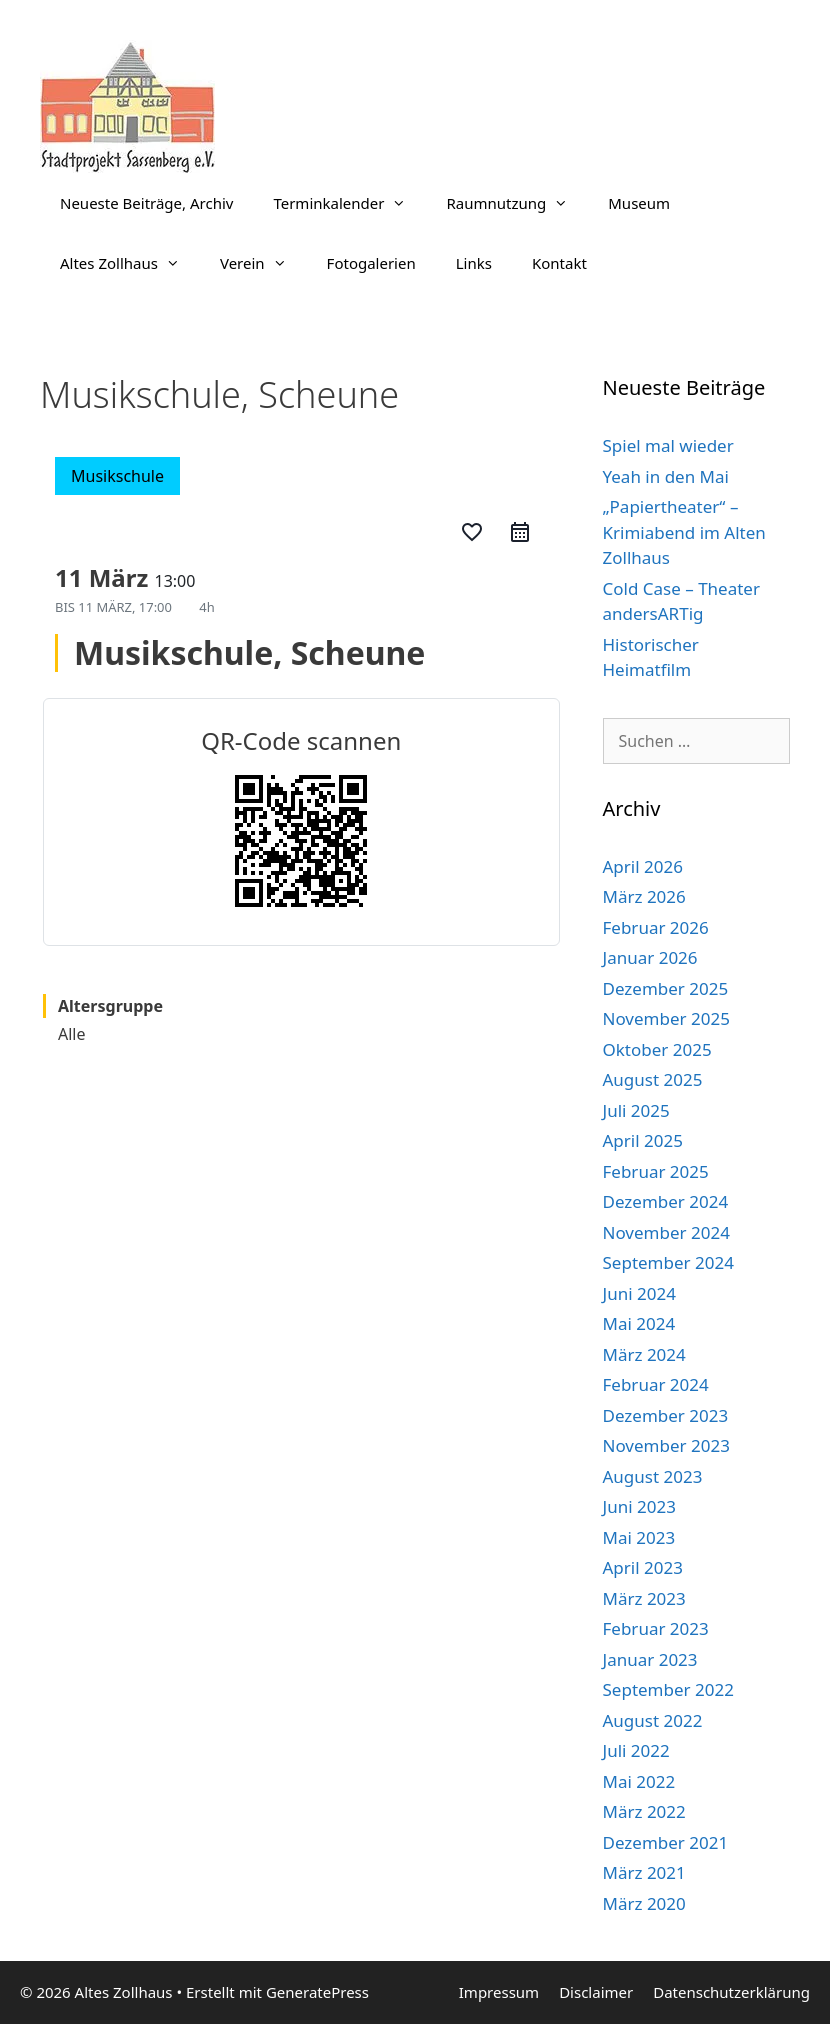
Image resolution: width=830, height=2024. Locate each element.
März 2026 (644, 896)
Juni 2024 (639, 1293)
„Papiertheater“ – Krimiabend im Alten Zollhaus (684, 532)
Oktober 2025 (657, 1049)
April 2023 (643, 1567)
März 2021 (644, 1872)
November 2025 (666, 1018)
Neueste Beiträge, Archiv (146, 203)
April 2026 (643, 866)
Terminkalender (349, 203)
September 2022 (668, 1689)
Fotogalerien (371, 263)
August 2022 (653, 1720)
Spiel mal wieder (668, 445)
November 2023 (666, 1445)
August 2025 (653, 1079)
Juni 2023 (639, 1506)
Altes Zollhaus (130, 263)
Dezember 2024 (666, 1201)
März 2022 (644, 1811)
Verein (263, 263)
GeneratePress (317, 1992)
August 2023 (653, 1476)
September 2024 (668, 1262)
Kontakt (559, 263)
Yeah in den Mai (666, 476)
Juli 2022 (636, 1750)
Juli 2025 (636, 1110)
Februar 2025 (656, 1171)
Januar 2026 (650, 957)
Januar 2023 (650, 1659)
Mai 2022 (639, 1781)
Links (474, 263)
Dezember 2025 (666, 988)
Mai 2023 (639, 1537)
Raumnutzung (517, 203)
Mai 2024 (639, 1323)
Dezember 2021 (666, 1842)
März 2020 (644, 1903)
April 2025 (643, 1140)
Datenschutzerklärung (731, 1992)
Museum (639, 203)
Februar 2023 (656, 1628)
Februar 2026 (656, 927)
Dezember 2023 (666, 1415)
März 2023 (644, 1598)
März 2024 (644, 1354)
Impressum (499, 1992)
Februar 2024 (656, 1384)
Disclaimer (596, 1992)
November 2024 (666, 1232)
